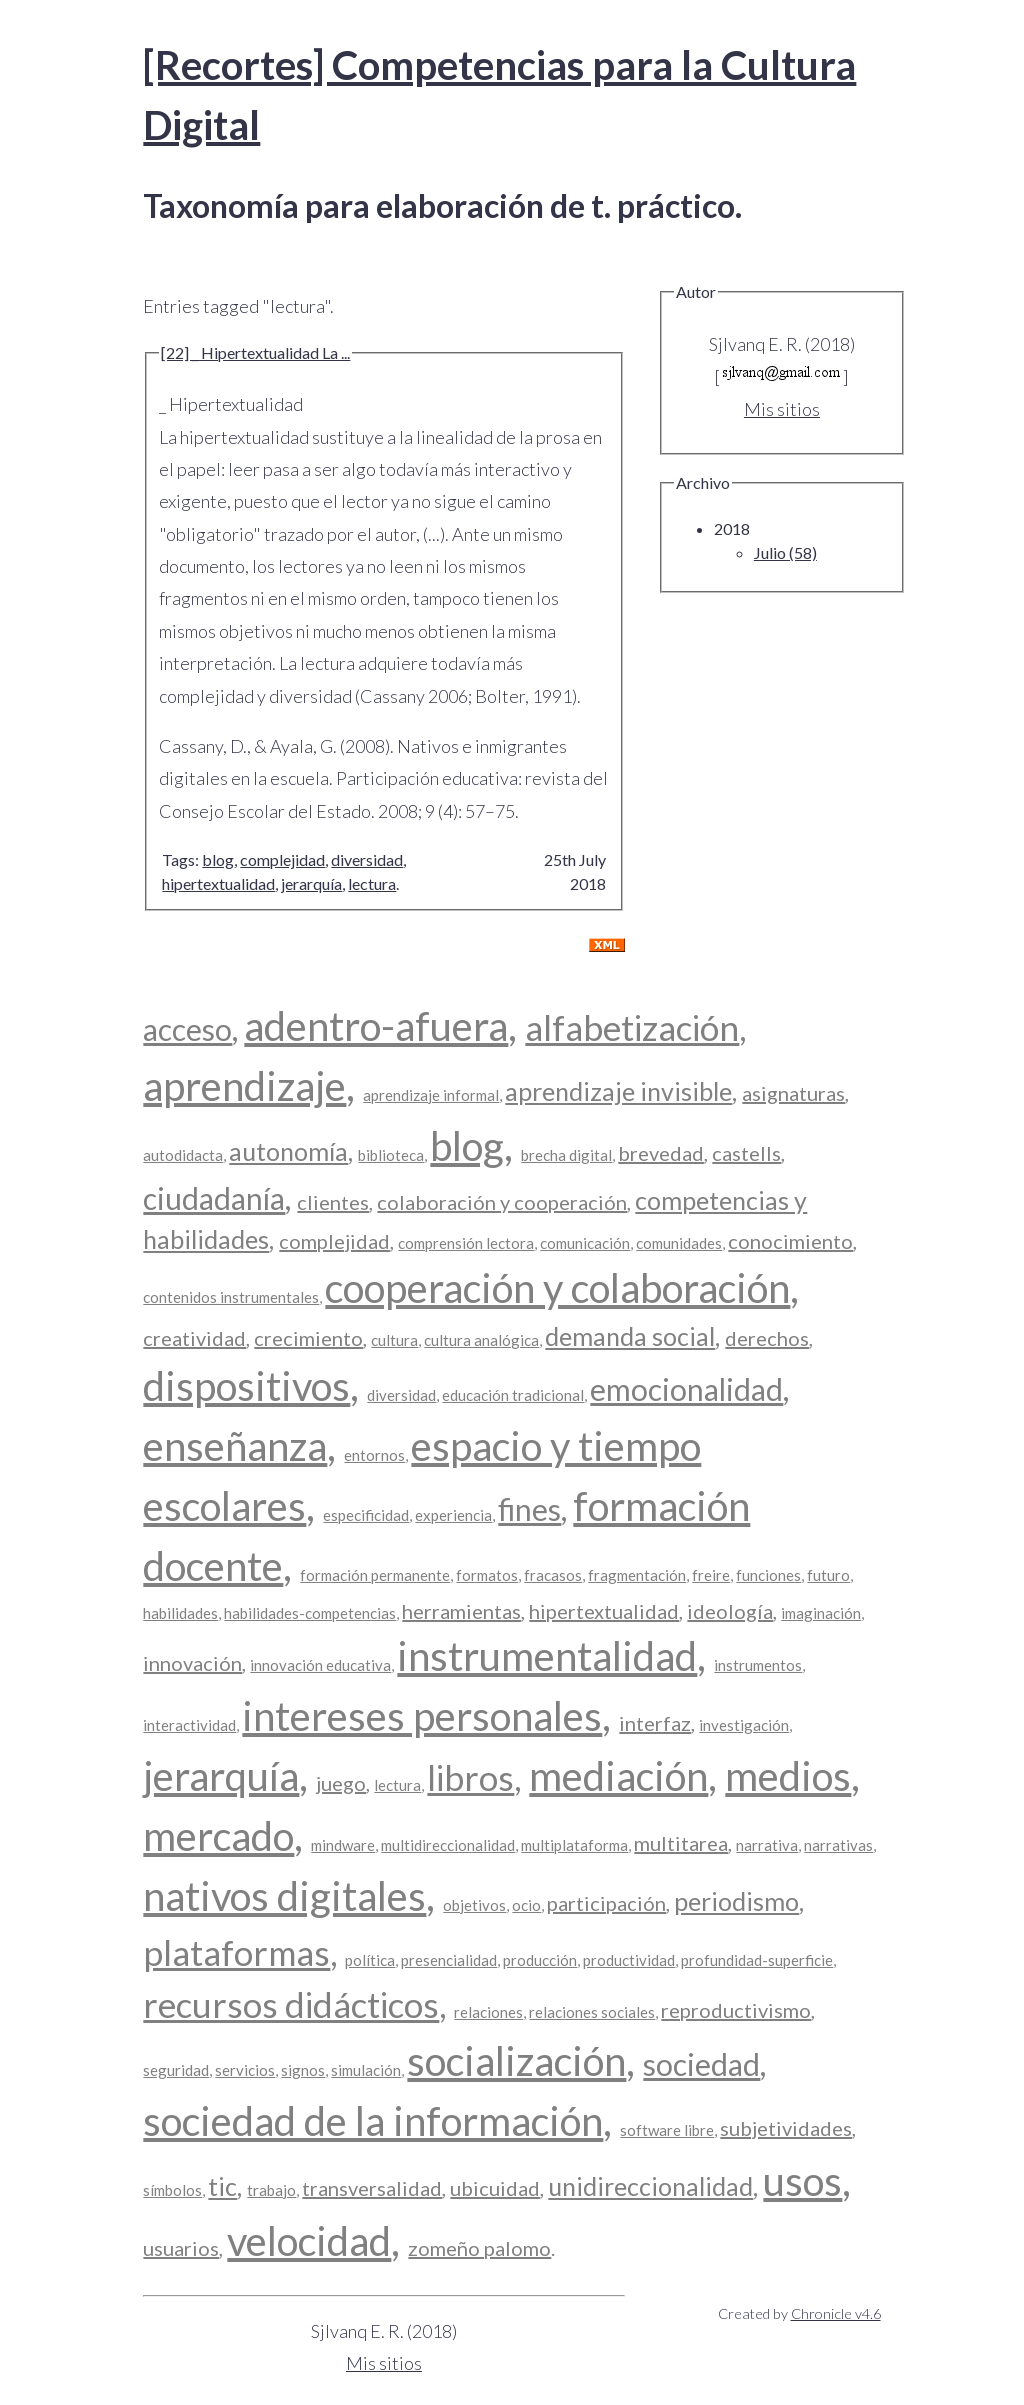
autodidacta (183, 1155)
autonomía (288, 1151)
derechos (767, 1338)
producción (540, 1960)
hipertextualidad (218, 883)
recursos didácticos (291, 2004)
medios (788, 1776)
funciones (768, 1575)
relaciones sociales (592, 2012)
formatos (487, 1575)
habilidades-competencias (310, 1613)
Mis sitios (782, 409)
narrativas (838, 1845)
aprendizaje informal (431, 1095)
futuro (828, 1575)
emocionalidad (686, 1389)
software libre (667, 2130)
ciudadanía (214, 1198)
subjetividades (786, 2128)
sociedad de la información (373, 2121)
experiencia (453, 1515)
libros (470, 1777)
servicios (245, 2070)
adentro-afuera (376, 1026)
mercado (218, 1836)
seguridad (176, 2070)
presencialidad (449, 1960)
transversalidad (372, 2188)
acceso (187, 1029)
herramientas (461, 1611)
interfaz (655, 1723)
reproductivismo (736, 2010)
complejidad (282, 859)
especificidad (366, 1515)
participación (606, 1903)
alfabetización (632, 1027)
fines (529, 1509)
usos (802, 2181)
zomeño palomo (479, 2248)
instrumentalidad (547, 1656)
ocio (526, 1905)
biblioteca (391, 1155)
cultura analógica (481, 1340)
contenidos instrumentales (231, 1297)
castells (746, 1153)
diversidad (367, 859)
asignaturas (793, 1093)
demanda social (630, 1336)
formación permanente (375, 1575)
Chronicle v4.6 (836, 2313)
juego (341, 1783)
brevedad (661, 1153)
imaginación (821, 1613)
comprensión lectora (466, 1243)
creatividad (194, 1338)
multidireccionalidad (448, 1845)
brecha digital (566, 1155)
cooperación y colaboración (557, 1288)
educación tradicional (513, 1395)
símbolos (172, 2190)
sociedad (701, 2064)
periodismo (736, 1901)
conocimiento (790, 1241)
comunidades (679, 1243)
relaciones (488, 2012)
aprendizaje (244, 1086)
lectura (372, 883)
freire (711, 1575)
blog (218, 859)
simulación (366, 2070)
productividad (629, 1960)
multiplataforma (574, 1845)
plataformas (236, 1952)
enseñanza (235, 1446)
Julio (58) (785, 552)
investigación (744, 1725)
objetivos (474, 1905)
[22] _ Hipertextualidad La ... (255, 352)
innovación (192, 1663)
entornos (374, 1455)
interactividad (189, 1725)
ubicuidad (495, 2188)
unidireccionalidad (650, 2186)
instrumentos (758, 1665)
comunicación (585, 1243)
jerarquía (311, 883)
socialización (516, 2061)
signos (303, 2070)
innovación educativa (320, 1665)
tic (222, 2186)
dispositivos (246, 1386)
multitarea (681, 1843)
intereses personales (422, 1716)
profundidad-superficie (757, 1960)
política (370, 1960)
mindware (343, 1845)
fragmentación (637, 1575)
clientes (333, 1202)
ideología (730, 1611)
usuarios (181, 2248)
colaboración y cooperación (502, 1202)
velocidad (309, 2241)
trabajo (271, 2190)
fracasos (553, 1575)
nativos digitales (284, 1896)
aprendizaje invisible (618, 1091)
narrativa (767, 1845)
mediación (618, 1776)
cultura (394, 1340)
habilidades (180, 1613)
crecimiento (308, 1338)
